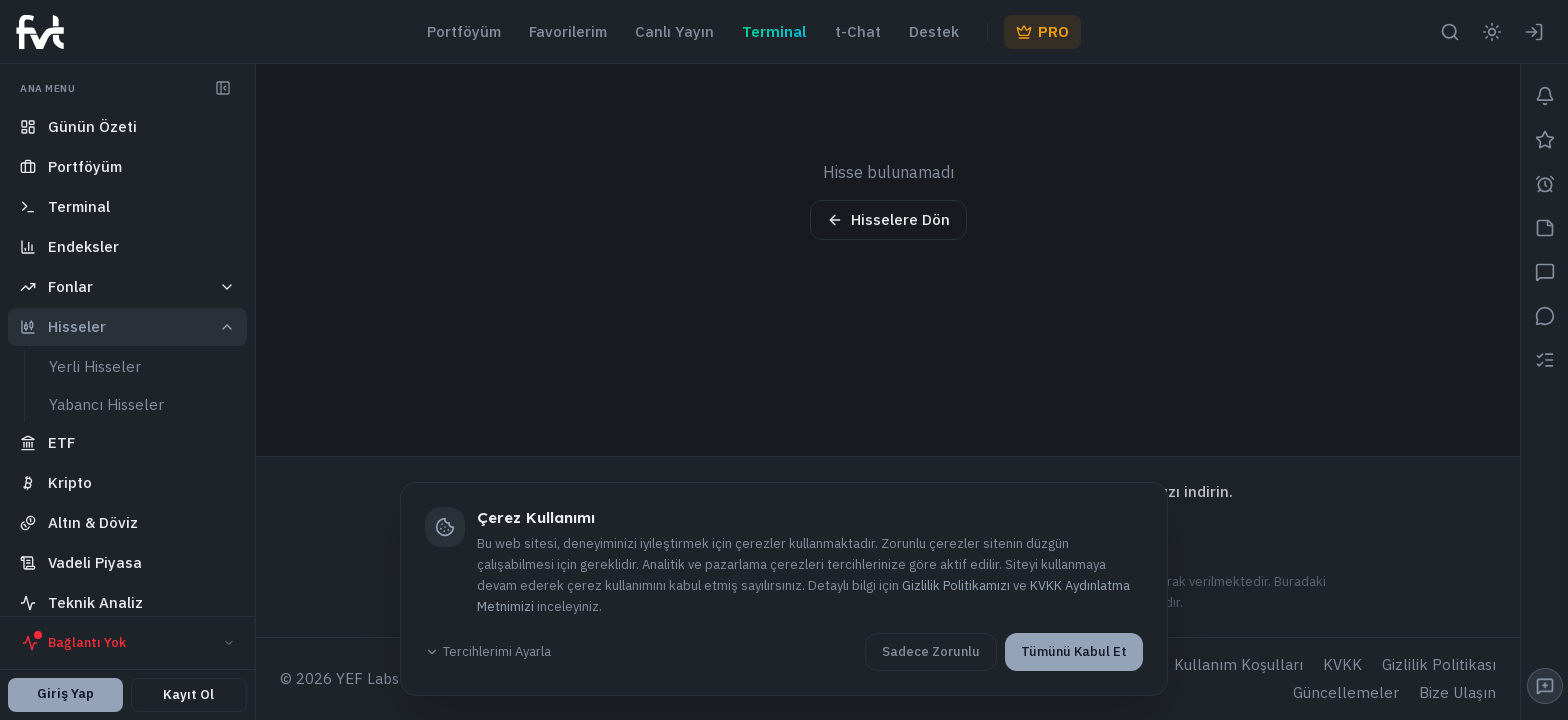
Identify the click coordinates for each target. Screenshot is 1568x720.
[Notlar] (1545, 228)
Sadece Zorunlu (931, 651)
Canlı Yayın (674, 31)
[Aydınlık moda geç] (1492, 32)
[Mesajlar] (1545, 316)
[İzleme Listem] (1545, 360)
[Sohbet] (1545, 272)
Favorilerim (568, 31)
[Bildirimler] (1545, 96)
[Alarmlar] (1545, 184)
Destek (934, 31)
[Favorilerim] (1545, 140)
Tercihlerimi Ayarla (488, 651)
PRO (1042, 31)
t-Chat (858, 31)
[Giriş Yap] (1534, 32)
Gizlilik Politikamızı (956, 585)
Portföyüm (464, 31)
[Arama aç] (1450, 32)
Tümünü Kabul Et (1074, 651)
